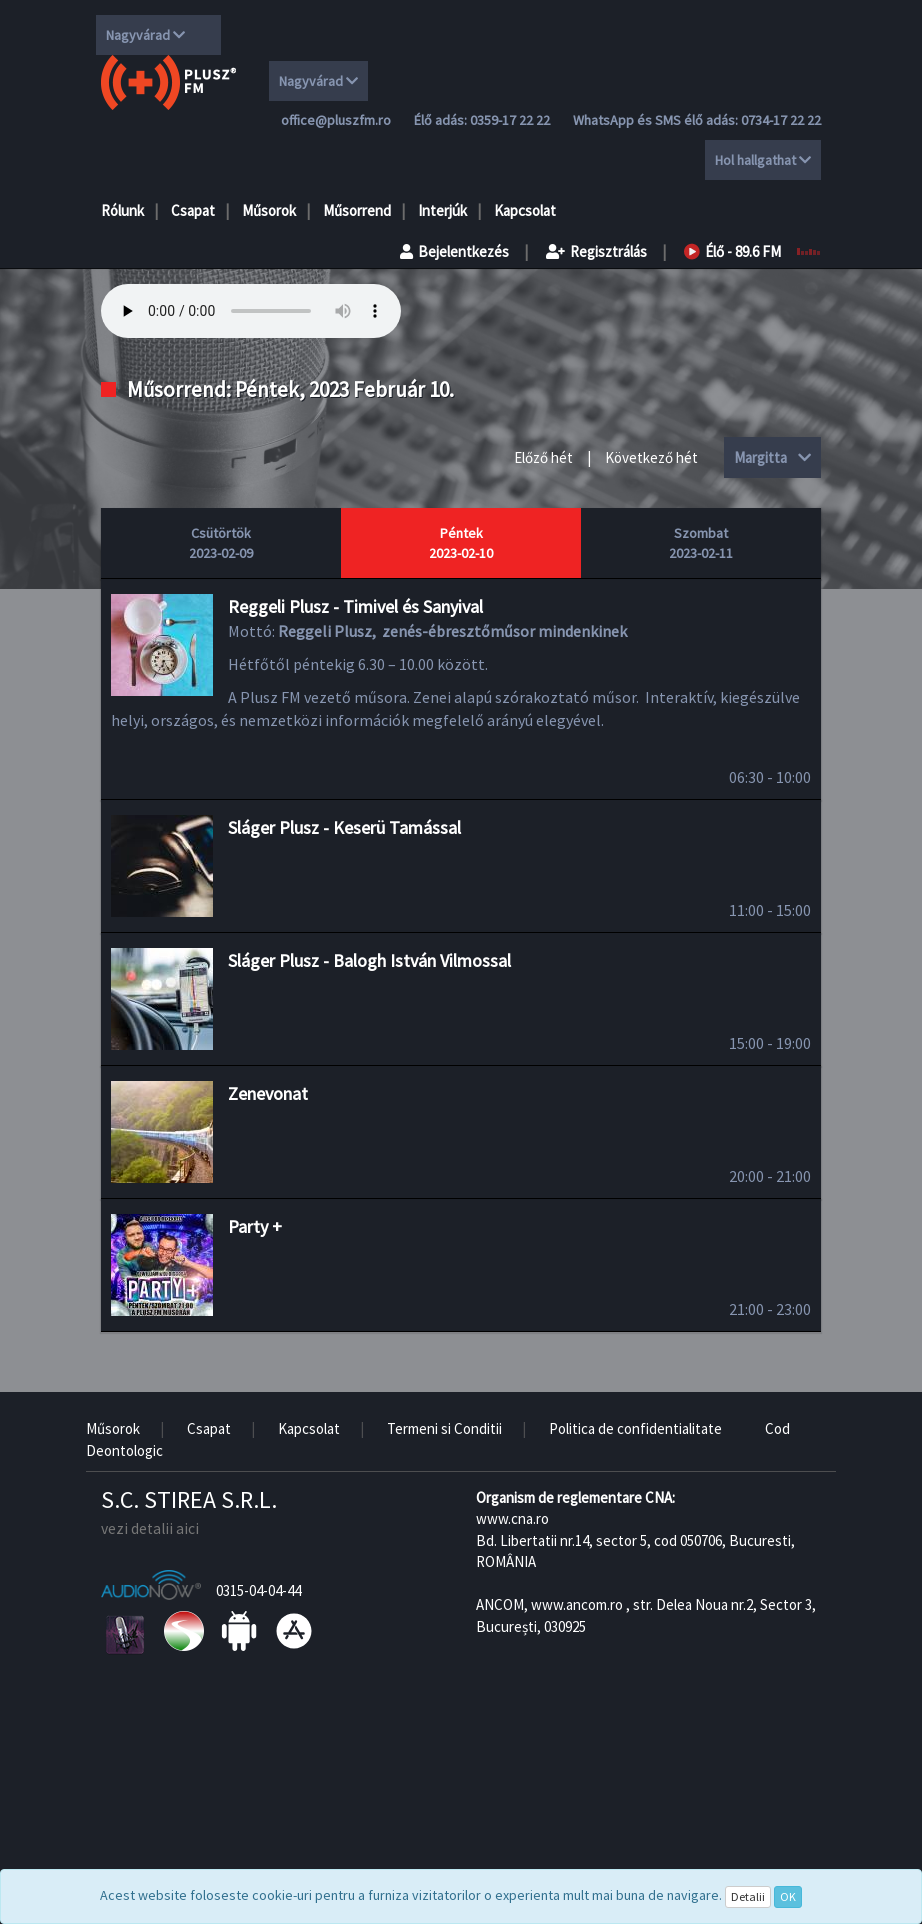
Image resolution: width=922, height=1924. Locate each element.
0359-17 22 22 (510, 120)
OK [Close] (788, 1896)
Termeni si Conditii (444, 1428)
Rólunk (122, 210)
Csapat (193, 210)
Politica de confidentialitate (635, 1428)
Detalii (748, 1896)
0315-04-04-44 (258, 1590)
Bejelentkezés (454, 251)
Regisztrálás (596, 251)
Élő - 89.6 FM (732, 251)
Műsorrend (357, 210)
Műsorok (269, 210)
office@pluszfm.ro (336, 120)
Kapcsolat (525, 210)
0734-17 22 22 (781, 120)
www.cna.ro (512, 1518)
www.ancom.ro (577, 1604)
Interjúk (442, 210)
